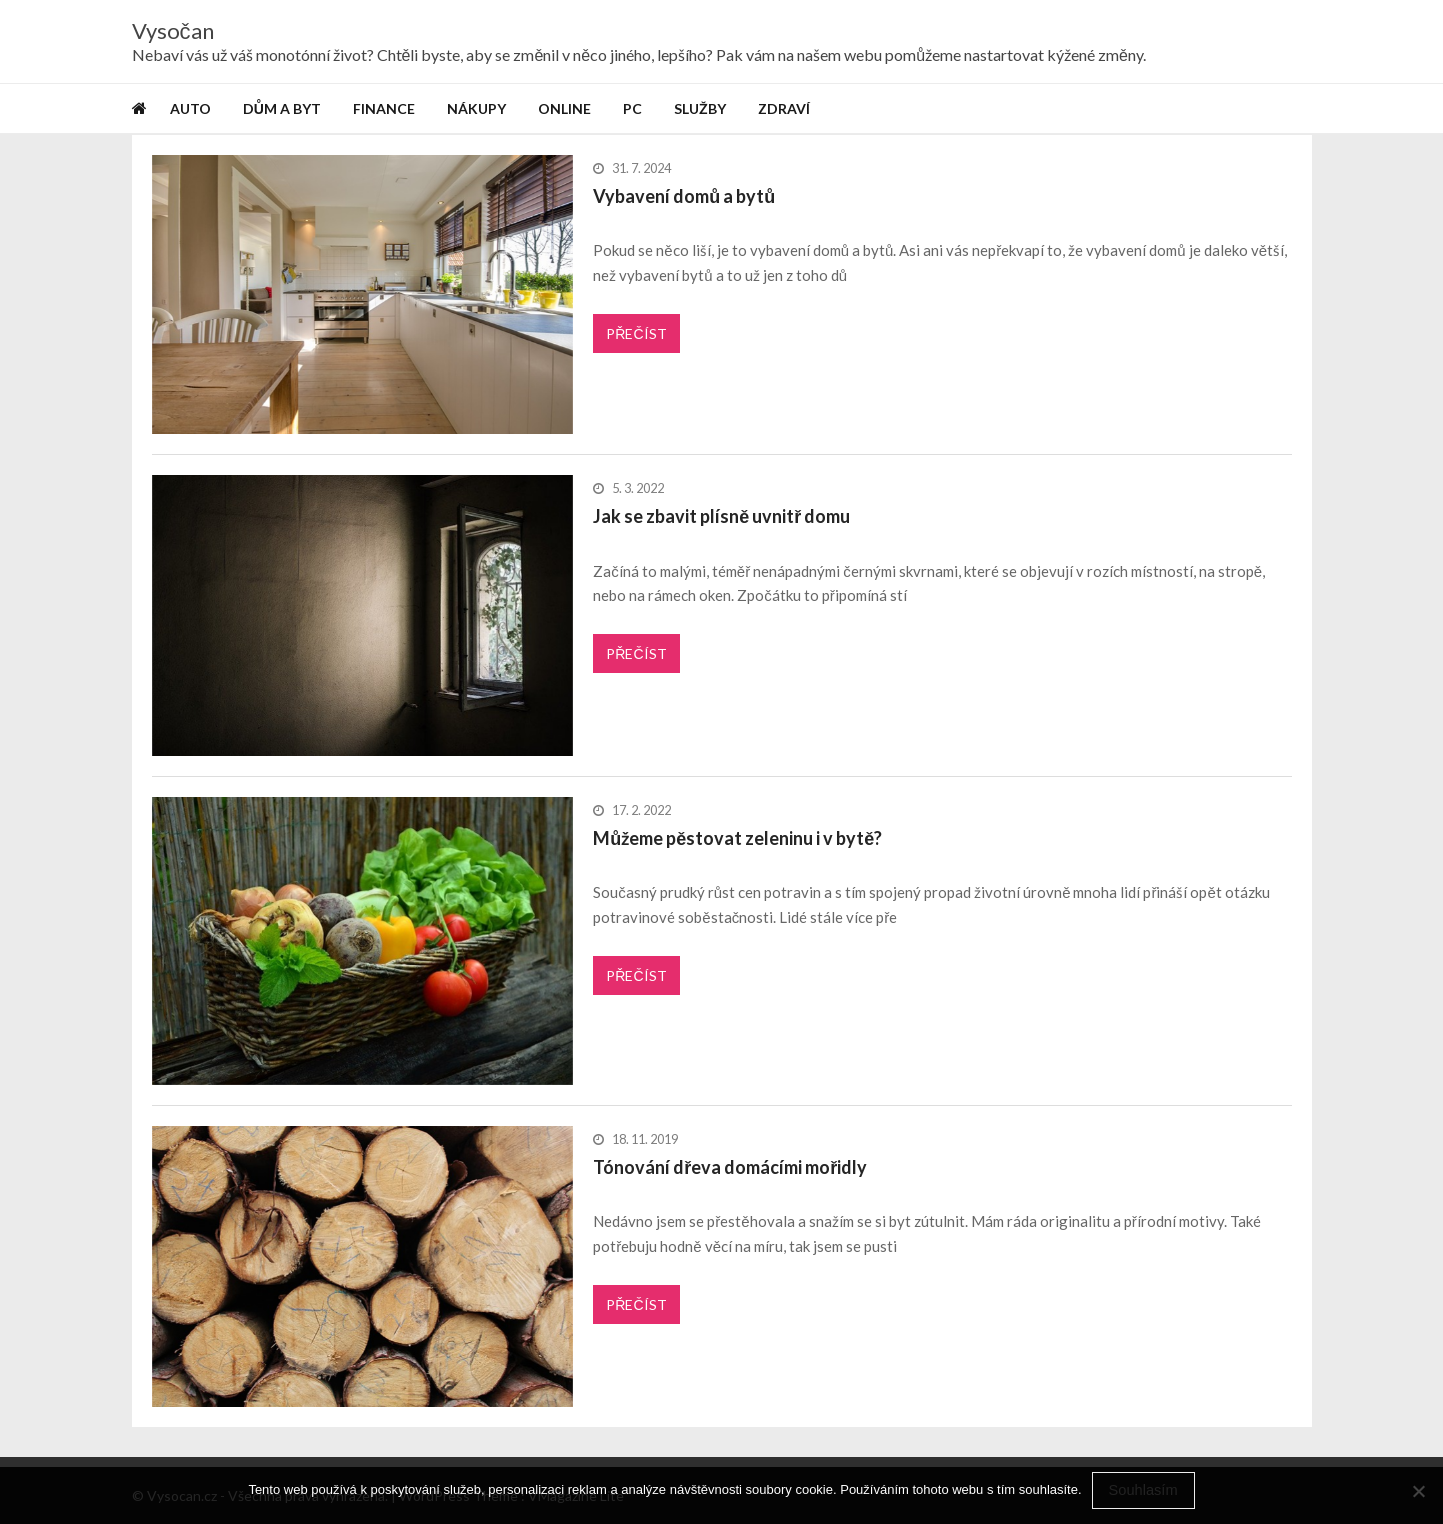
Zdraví (784, 108)
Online (564, 108)
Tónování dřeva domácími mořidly (730, 1167)
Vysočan (173, 31)
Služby (700, 108)
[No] (1418, 1491)
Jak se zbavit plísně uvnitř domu (721, 516)
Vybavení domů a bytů (684, 196)
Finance (384, 108)
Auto (190, 108)
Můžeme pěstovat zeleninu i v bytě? (737, 838)
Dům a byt (282, 108)
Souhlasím (1143, 1490)
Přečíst (636, 333)
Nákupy (476, 108)
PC (632, 108)
